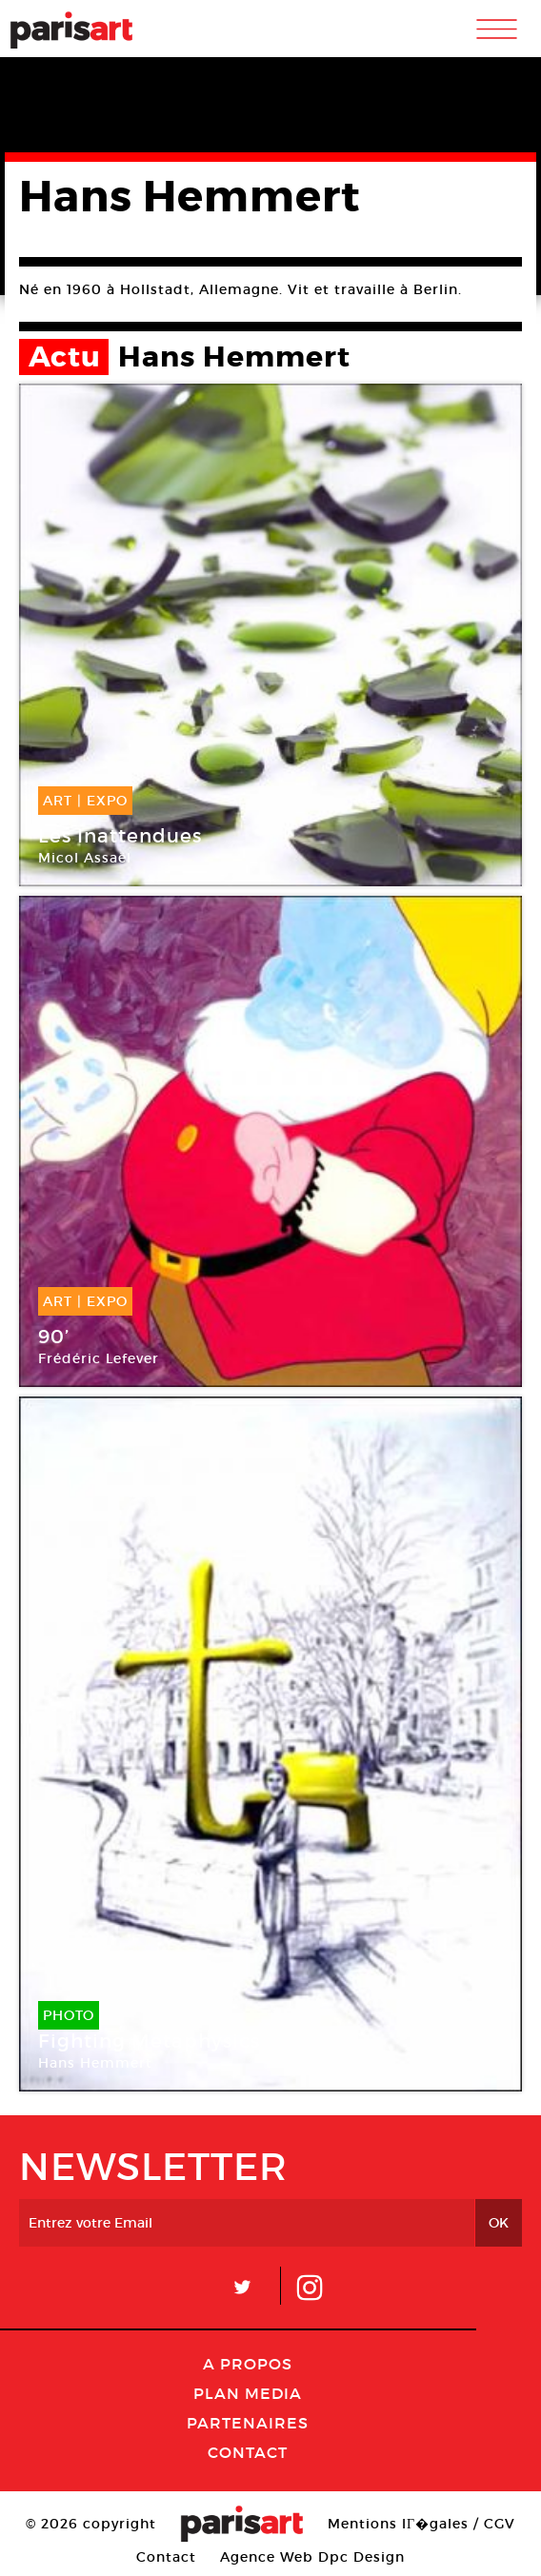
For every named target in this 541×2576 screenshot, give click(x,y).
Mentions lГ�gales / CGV (421, 2523)
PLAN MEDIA (247, 2393)
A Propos (247, 2363)
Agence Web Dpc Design (312, 2557)
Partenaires (248, 2422)
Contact (248, 2452)
